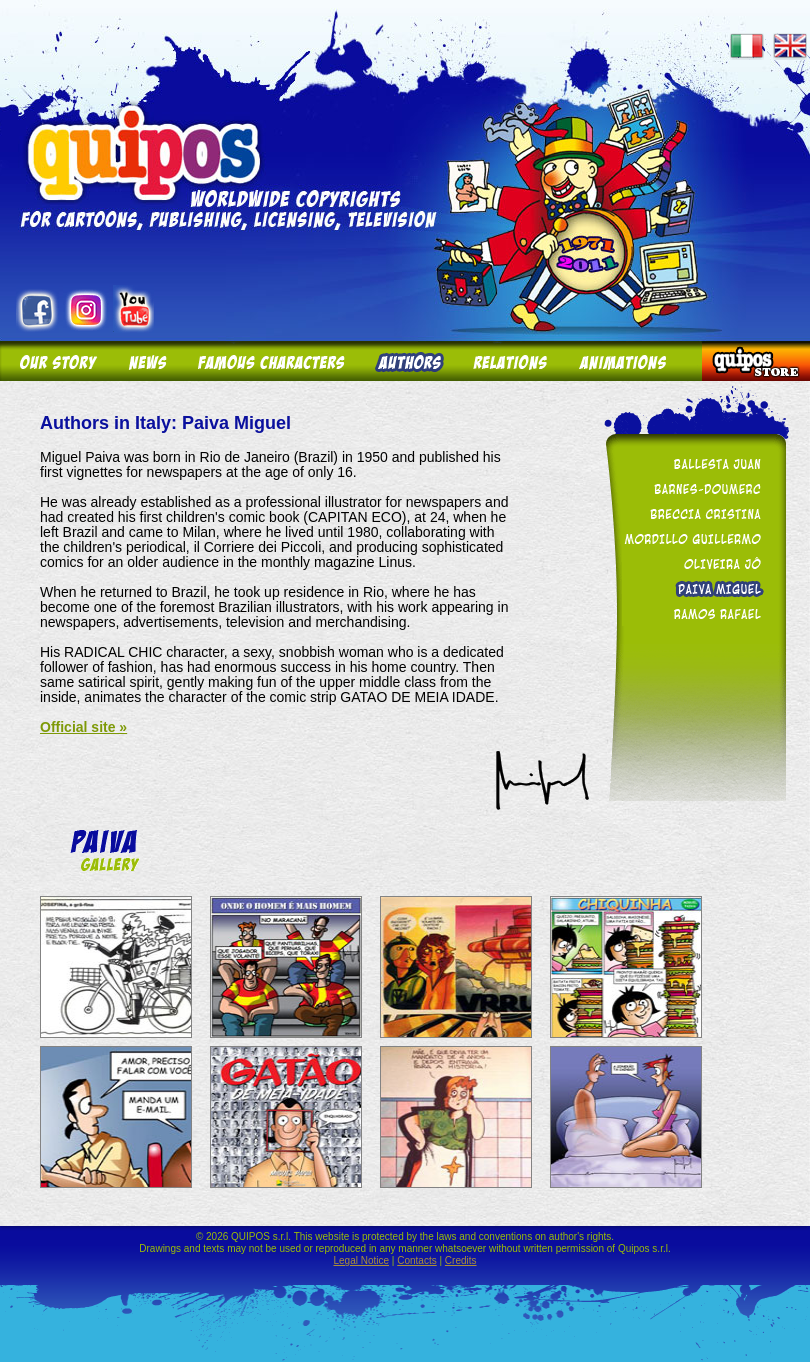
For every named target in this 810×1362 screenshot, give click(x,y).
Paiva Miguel (692, 588)
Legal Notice (361, 1260)
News (146, 361)
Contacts (416, 1260)
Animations (632, 361)
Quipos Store (756, 361)
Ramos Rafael (692, 613)
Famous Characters (270, 361)
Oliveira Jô (692, 563)
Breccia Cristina (692, 513)
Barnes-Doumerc (692, 488)
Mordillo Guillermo (692, 538)
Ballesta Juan (692, 463)
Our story (56, 361)
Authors (408, 361)
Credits (461, 1260)
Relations (509, 361)
